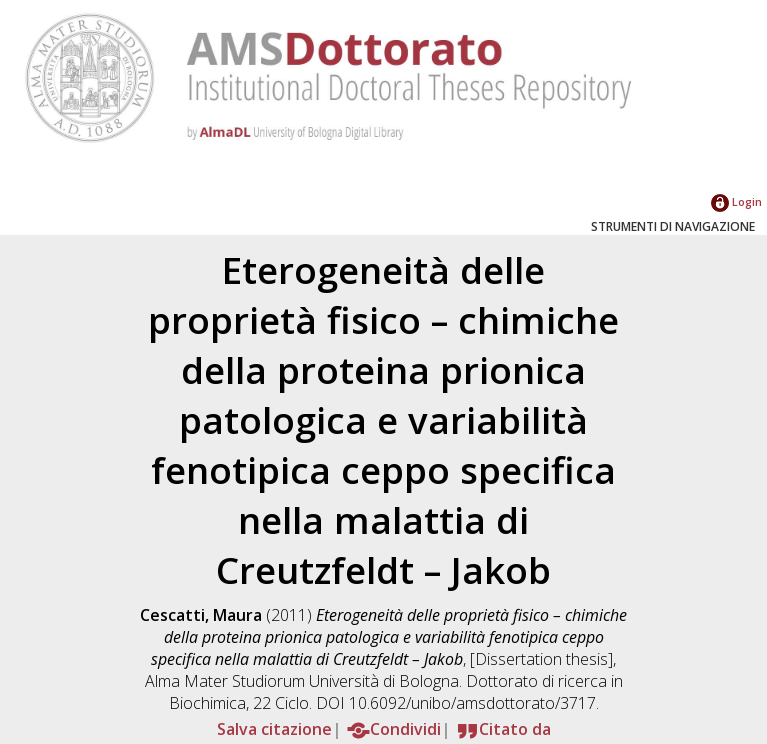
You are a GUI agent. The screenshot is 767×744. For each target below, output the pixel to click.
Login (736, 201)
